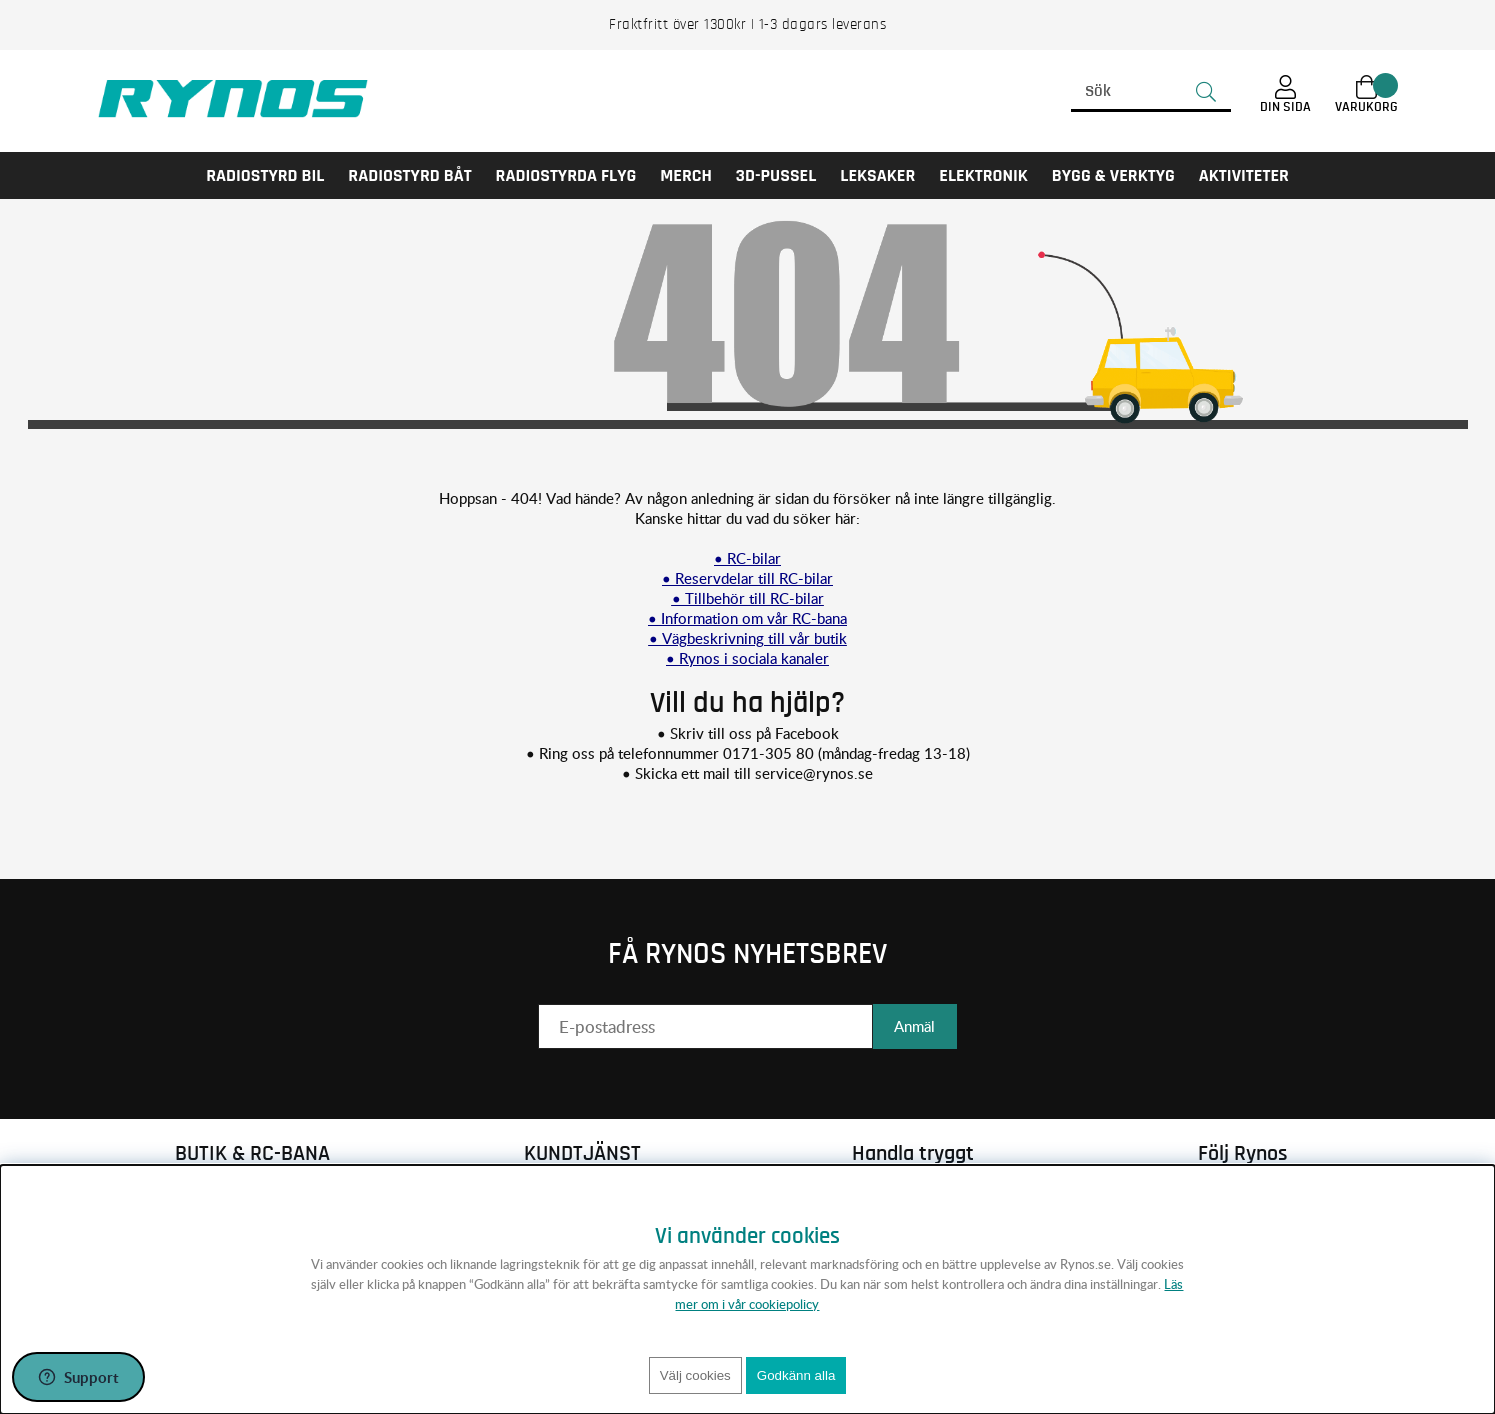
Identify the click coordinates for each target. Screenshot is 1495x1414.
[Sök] (1151, 92)
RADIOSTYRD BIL (265, 175)
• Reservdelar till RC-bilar (747, 578)
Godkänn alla (796, 1375)
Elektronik (983, 175)
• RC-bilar (747, 558)
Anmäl (914, 1026)
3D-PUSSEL (776, 175)
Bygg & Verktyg (1113, 175)
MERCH (686, 175)
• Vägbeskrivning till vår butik (748, 638)
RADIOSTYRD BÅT (409, 175)
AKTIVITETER (1244, 175)
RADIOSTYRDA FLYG (566, 175)
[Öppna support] (78, 1377)
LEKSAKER (877, 175)
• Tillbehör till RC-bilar (748, 598)
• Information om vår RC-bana (747, 618)
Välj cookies (695, 1375)
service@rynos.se (814, 773)
